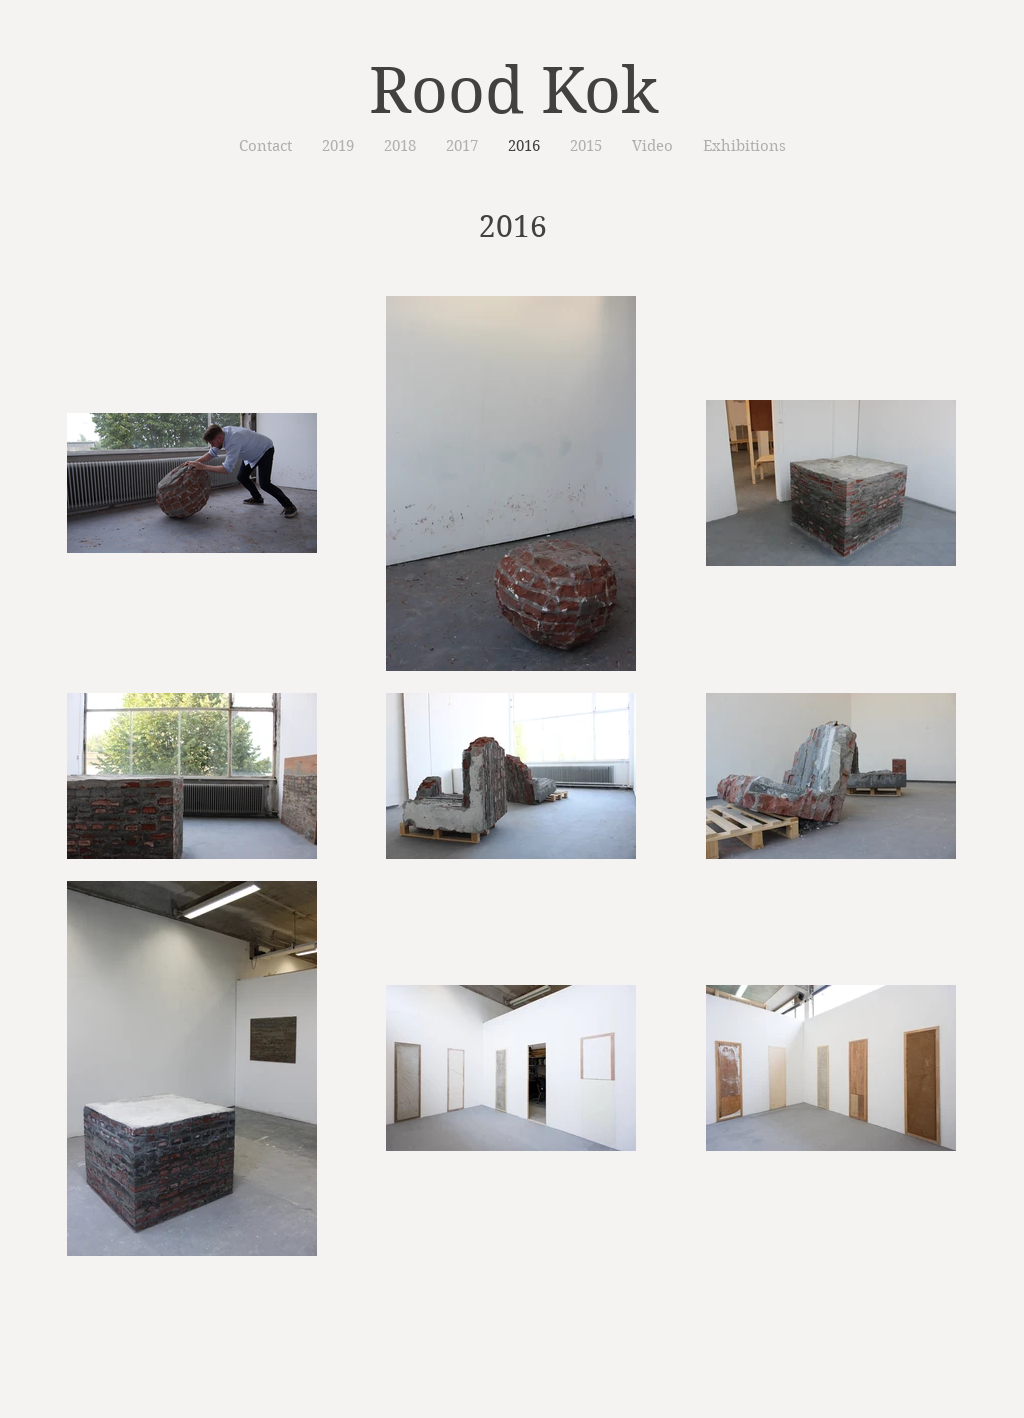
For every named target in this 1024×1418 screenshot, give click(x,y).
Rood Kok (513, 91)
